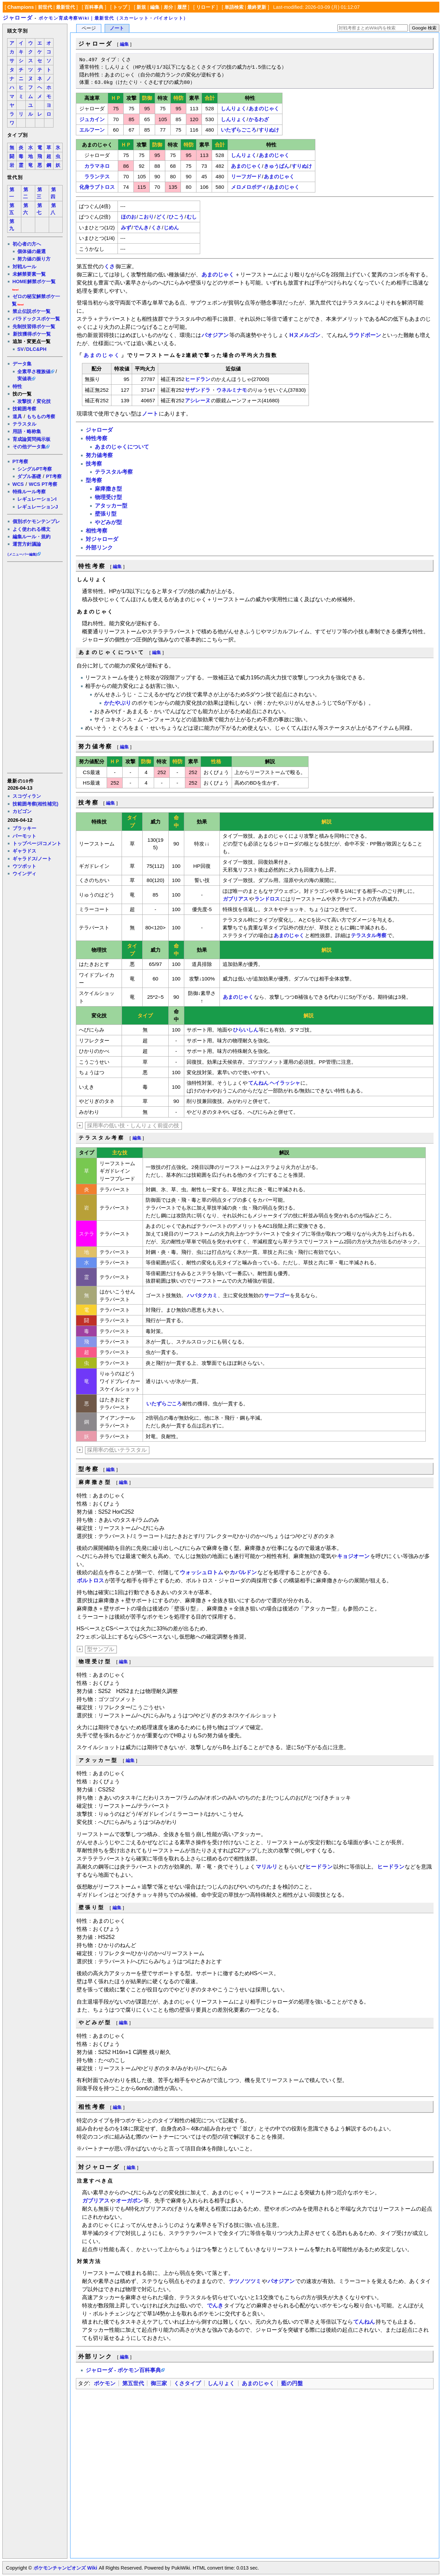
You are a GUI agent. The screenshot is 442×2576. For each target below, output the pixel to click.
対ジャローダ (102, 539)
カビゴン (22, 811)
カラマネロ (97, 166)
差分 (168, 7)
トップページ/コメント (37, 843)
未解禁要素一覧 (29, 274)
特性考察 (96, 438)
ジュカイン (92, 119)
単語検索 (234, 7)
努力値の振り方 (33, 259)
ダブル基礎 (29, 476)
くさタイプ (187, 2383)
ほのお (128, 217)
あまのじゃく (264, 108)
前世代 (45, 7)
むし (192, 217)
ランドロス (267, 899)
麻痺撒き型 (108, 489)
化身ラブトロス (97, 187)
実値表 (24, 378)
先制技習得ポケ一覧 (34, 326)
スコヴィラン (27, 796)
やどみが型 (108, 522)
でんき (141, 227)
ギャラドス (24, 851)
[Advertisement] (34, 666)
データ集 (22, 363)
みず (126, 227)
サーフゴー (277, 1295)
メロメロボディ (249, 187)
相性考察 (96, 531)
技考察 (94, 464)
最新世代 (65, 7)
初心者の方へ (27, 244)
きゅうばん (276, 166)
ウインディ (24, 873)
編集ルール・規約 (31, 536)
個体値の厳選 (31, 251)
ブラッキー (24, 828)
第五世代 (133, 2383)
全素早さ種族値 (33, 371)
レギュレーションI (37, 499)
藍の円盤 (292, 2383)
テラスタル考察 (114, 472)
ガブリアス (235, 899)
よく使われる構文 (31, 529)
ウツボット (24, 866)
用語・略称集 (27, 431)
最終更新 (256, 7)
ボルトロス (90, 1580)
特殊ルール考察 (29, 491)
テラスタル (24, 424)
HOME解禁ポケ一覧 (34, 281)
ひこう (176, 217)
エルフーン (92, 130)
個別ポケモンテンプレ (36, 521)
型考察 (94, 480)
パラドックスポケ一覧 (36, 318)
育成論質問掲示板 (31, 439)
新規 (141, 7)
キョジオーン (353, 1556)
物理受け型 (108, 497)
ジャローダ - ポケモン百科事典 (123, 2370)
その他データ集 (29, 446)
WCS (18, 484)
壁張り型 (106, 514)
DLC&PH (36, 349)
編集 (155, 7)
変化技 (44, 401)
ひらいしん (245, 1030)
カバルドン (243, 1572)
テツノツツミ (245, 2281)
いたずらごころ (238, 130)
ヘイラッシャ (285, 1083)
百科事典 (93, 7)
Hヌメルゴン (304, 335)
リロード (205, 7)
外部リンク (99, 547)
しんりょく (233, 108)
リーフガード (246, 176)
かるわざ (259, 119)
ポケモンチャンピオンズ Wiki (65, 2568)
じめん (171, 227)
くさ (156, 227)
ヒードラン (197, 379)
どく (161, 217)
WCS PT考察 (43, 484)
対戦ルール (24, 266)
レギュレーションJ (37, 507)
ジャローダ (18, 18)
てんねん (258, 1083)
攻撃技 (24, 401)
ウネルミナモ (231, 390)
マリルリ (266, 1867)
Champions (20, 7)
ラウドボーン (365, 335)
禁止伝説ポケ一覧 (31, 311)
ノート (117, 28)
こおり (146, 217)
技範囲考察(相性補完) (36, 804)
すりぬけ (269, 130)
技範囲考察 (24, 408)
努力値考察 (99, 455)
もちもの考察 (41, 416)
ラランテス (97, 176)
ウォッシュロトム (201, 1572)
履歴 (182, 7)
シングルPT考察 (34, 469)
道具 (17, 416)
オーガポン (129, 2201)
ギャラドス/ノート (32, 858)
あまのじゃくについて (122, 447)
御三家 (159, 2383)
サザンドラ (197, 390)
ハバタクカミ (202, 1295)
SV (20, 349)
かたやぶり (117, 703)
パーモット (24, 836)
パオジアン (215, 335)
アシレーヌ (197, 400)
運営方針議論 (27, 544)
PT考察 (20, 461)
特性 (17, 386)
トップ (120, 7)
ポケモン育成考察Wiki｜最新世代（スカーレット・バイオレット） (113, 18)
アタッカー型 (111, 506)
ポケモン (104, 2383)
